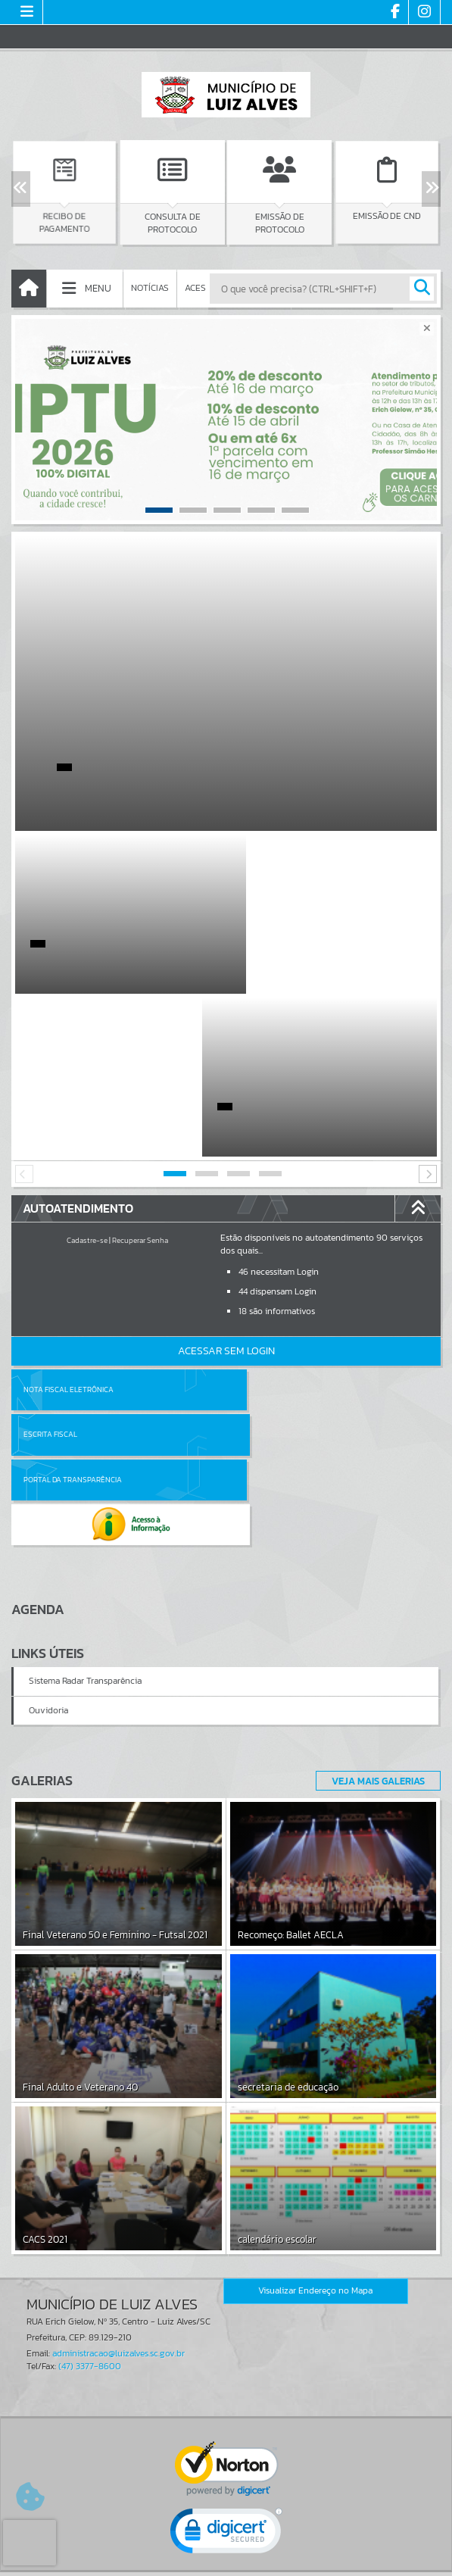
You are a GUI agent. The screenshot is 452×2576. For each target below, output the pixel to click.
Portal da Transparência (72, 1271)
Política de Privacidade (226, 2560)
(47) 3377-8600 (89, 2114)
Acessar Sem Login (226, 1188)
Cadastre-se (87, 1077)
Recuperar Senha (140, 1077)
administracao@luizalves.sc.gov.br (118, 2101)
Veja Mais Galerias (374, 1527)
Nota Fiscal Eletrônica (68, 1226)
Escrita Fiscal (265, 1226)
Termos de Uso (226, 2549)
